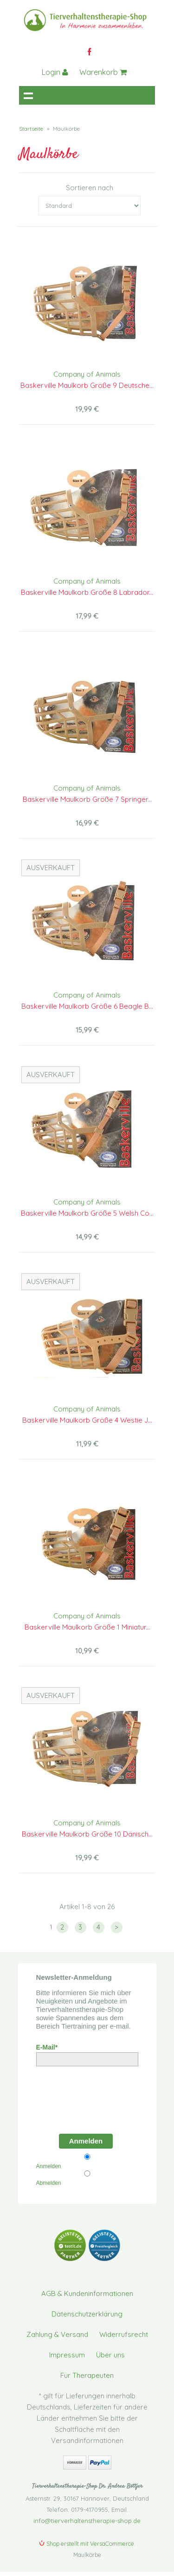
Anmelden (86, 2141)
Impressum (67, 2354)
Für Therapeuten (87, 2375)
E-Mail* (47, 2047)
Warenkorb (103, 72)
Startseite (31, 128)
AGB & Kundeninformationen (87, 2293)
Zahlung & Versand (57, 2334)
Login (55, 72)
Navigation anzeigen (28, 95)
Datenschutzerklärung (87, 2314)
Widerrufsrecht (123, 2334)
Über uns (110, 2354)
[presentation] (89, 2097)
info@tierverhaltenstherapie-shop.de (87, 2520)
